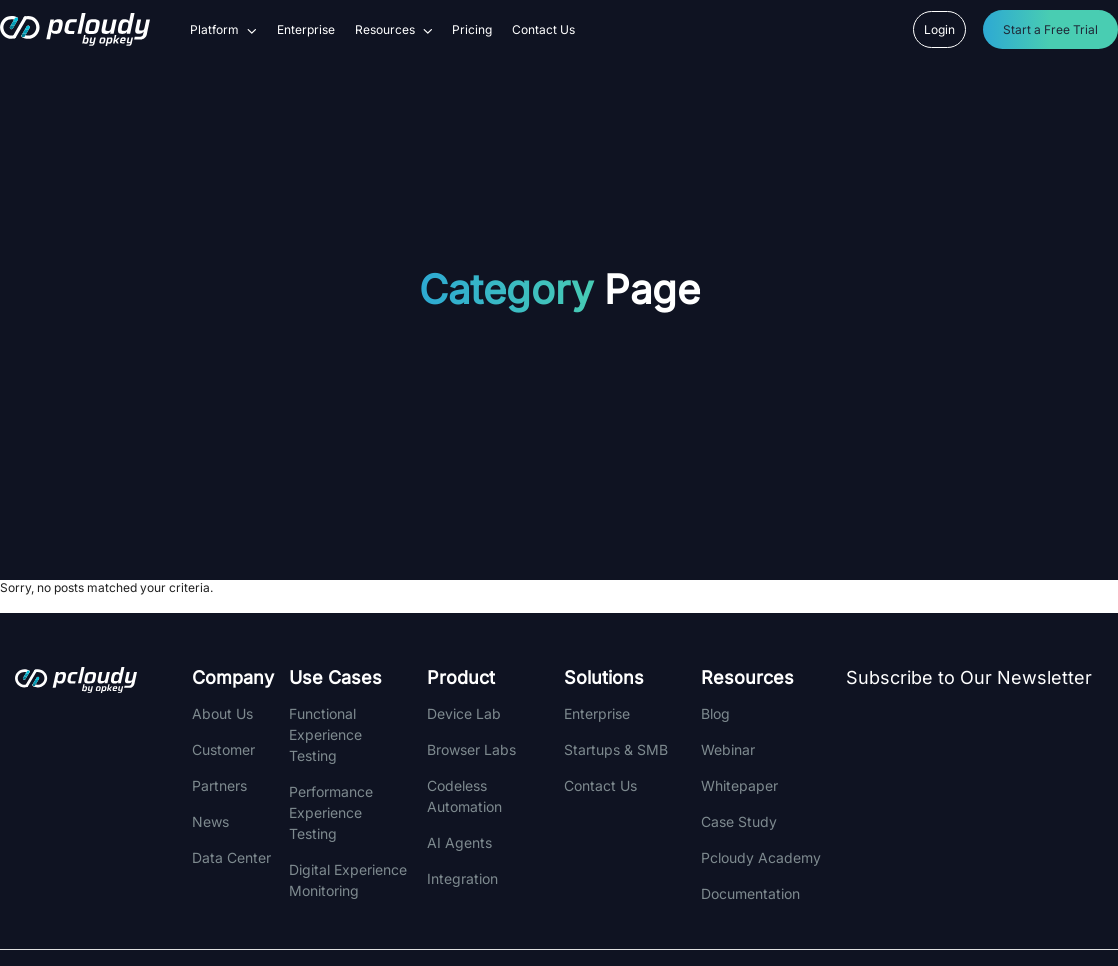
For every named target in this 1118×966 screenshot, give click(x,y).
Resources (394, 30)
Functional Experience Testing (325, 734)
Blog (715, 713)
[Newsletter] (980, 803)
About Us (222, 713)
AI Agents (459, 842)
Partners (219, 785)
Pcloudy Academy (761, 857)
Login (939, 29)
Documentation (750, 893)
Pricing (472, 30)
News (210, 821)
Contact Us (543, 30)
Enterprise (306, 30)
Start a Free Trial (1050, 29)
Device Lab (464, 713)
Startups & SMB (616, 749)
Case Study (739, 821)
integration (462, 878)
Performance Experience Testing (331, 812)
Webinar (728, 749)
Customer (223, 749)
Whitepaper (739, 785)
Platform (223, 30)
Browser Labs (471, 749)
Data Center (231, 857)
